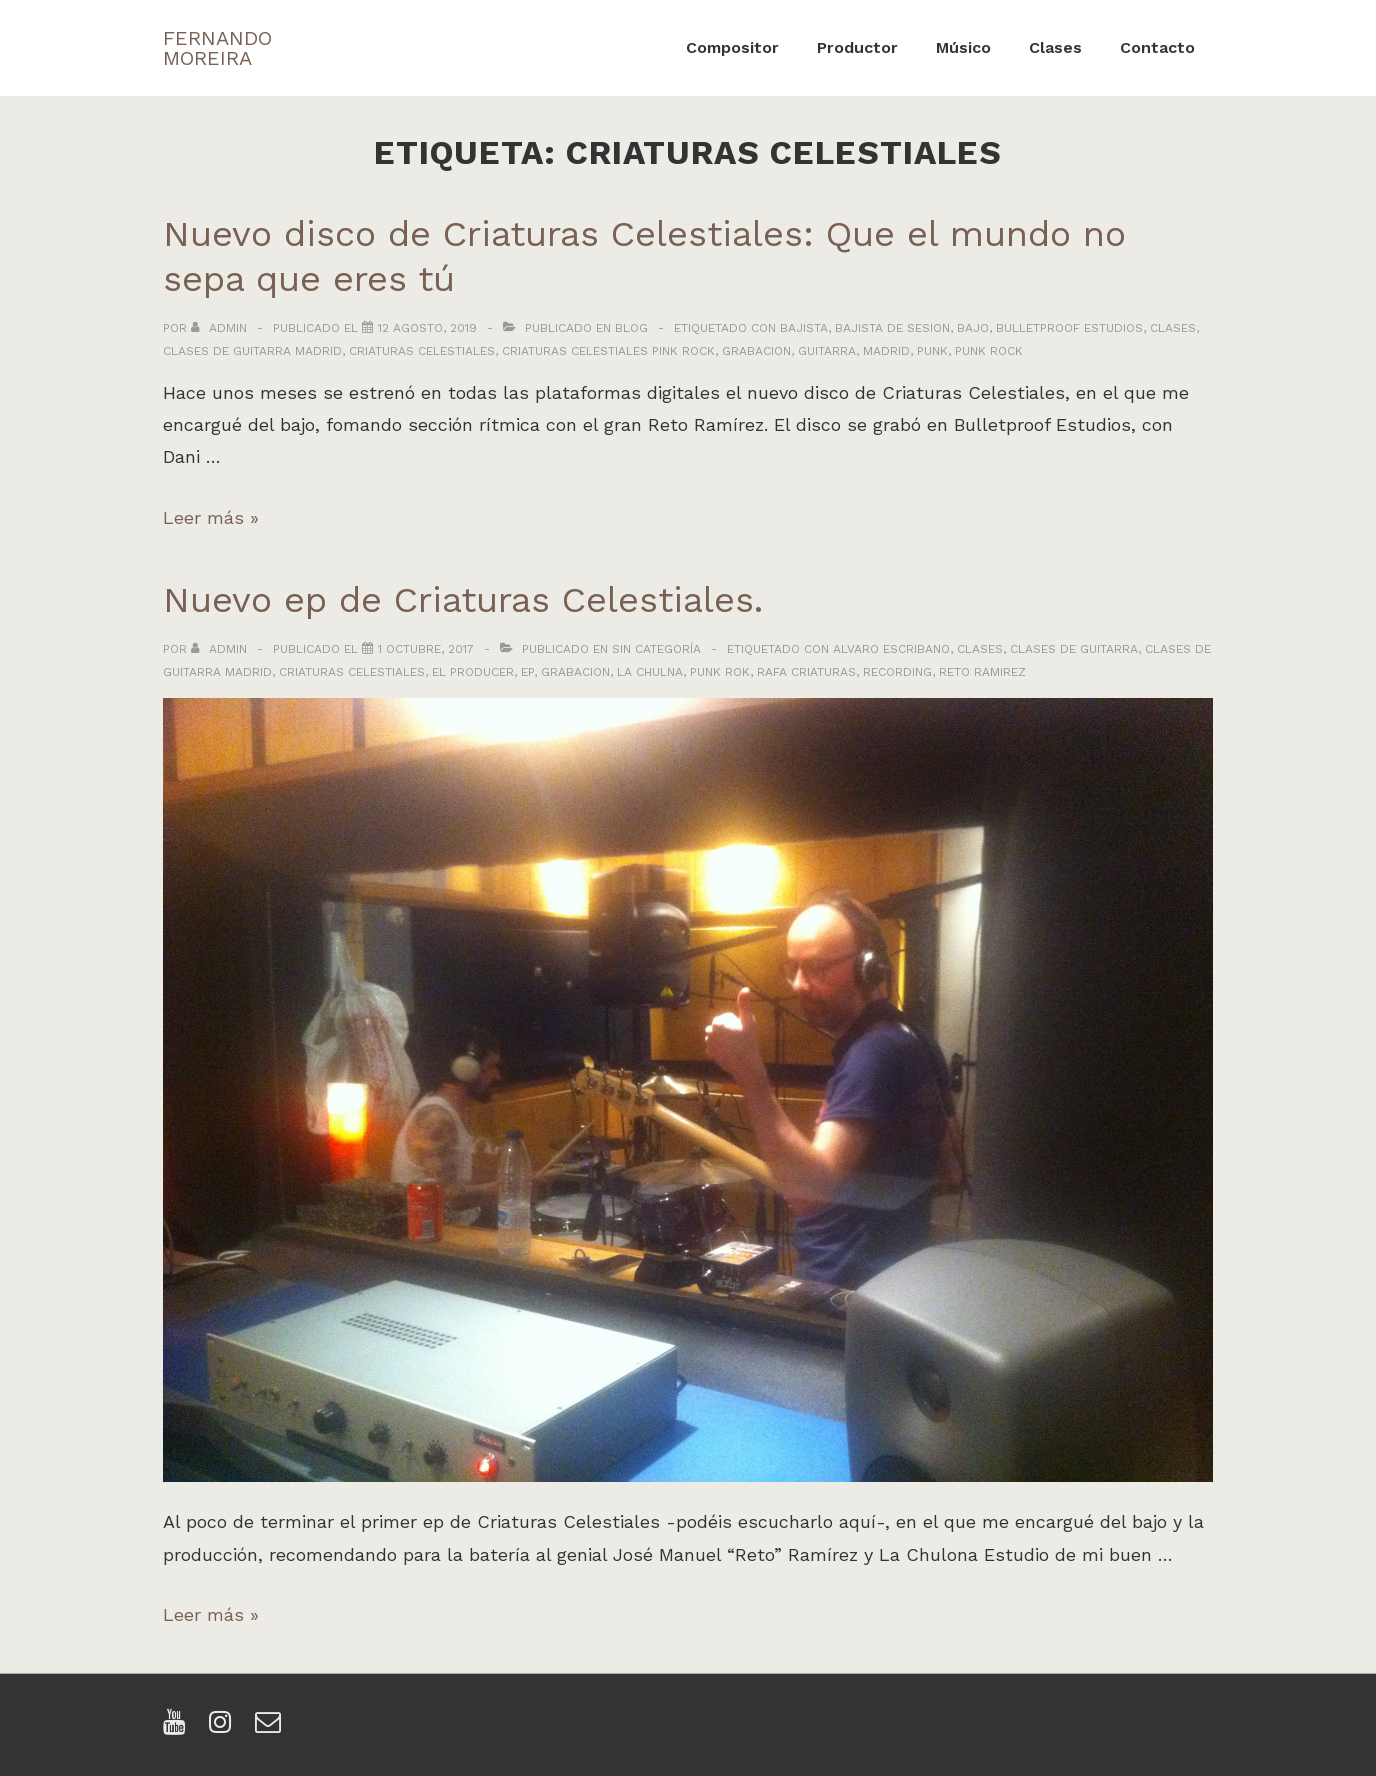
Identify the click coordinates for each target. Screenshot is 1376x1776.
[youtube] (178, 1728)
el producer (473, 672)
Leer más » (211, 517)
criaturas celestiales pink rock (608, 351)
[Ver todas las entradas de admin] (221, 328)
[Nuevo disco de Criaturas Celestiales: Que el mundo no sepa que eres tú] (427, 328)
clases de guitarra (1074, 649)
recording (897, 672)
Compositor (732, 47)
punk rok (720, 672)
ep (527, 672)
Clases (1055, 47)
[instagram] (224, 1728)
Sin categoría (656, 649)
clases (1173, 328)
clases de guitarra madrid (252, 351)
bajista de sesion (892, 328)
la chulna (650, 672)
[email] (270, 1728)
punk (932, 351)
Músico (963, 47)
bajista (804, 328)
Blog (631, 328)
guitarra (827, 351)
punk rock (989, 351)
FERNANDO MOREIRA (217, 48)
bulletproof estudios (1069, 328)
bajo (973, 328)
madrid (886, 351)
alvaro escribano (891, 649)
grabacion (756, 351)
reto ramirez (982, 672)
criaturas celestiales (422, 351)
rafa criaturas (806, 672)
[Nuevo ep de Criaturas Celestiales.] (426, 649)
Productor (857, 47)
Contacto (1157, 47)
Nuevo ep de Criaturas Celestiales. (463, 600)
